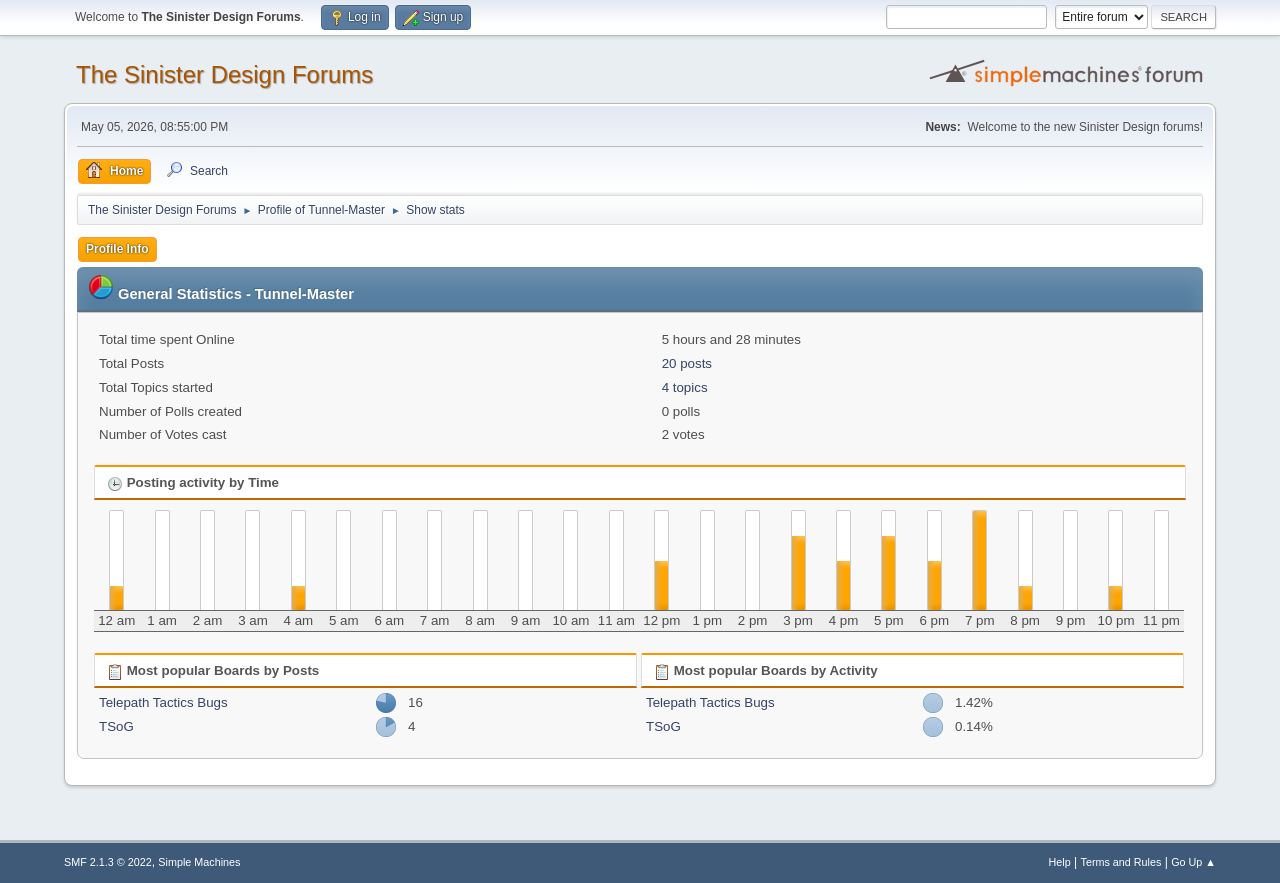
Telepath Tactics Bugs (163, 702)
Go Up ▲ (1193, 862)
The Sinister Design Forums (224, 74)
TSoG (116, 726)
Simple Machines (199, 862)
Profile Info (117, 249)
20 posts (687, 363)
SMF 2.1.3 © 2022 (108, 862)
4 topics (685, 387)
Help (1060, 862)
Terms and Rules (1121, 862)
